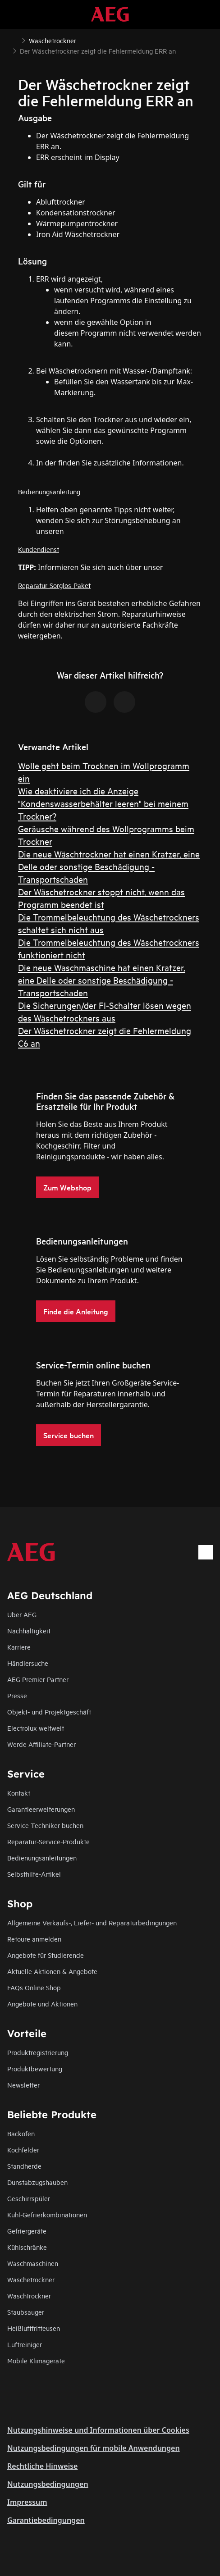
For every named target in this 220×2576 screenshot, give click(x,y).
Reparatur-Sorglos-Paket (54, 585)
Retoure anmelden (34, 1938)
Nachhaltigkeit (28, 1630)
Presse (17, 1695)
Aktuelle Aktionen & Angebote (52, 1971)
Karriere (19, 1646)
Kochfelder (23, 2149)
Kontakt (18, 1792)
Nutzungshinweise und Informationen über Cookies (98, 2430)
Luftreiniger (24, 2344)
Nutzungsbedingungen (47, 2484)
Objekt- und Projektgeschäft (49, 1711)
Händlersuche (27, 1663)
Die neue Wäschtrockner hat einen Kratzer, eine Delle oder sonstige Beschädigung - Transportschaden (109, 866)
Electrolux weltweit (35, 1727)
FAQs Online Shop (34, 1987)
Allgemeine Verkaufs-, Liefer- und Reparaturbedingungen (92, 1922)
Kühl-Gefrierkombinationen (47, 2214)
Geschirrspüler (28, 2198)
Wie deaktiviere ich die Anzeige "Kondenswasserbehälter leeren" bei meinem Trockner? (103, 803)
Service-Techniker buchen (45, 1825)
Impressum (27, 2502)
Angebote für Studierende (45, 1955)
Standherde (24, 2165)
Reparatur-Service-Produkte (48, 1841)
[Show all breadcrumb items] (14, 39)
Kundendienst (38, 549)
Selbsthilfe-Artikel (34, 1873)
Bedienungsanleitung (49, 491)
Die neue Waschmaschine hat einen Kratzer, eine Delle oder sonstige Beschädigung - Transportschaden (101, 980)
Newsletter (23, 2084)
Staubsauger (25, 2311)
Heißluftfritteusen (33, 2328)
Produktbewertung (34, 2068)
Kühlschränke (27, 2247)
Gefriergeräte (26, 2230)
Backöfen (21, 2133)
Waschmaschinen (32, 2263)
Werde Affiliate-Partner (41, 1744)
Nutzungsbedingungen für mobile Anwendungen (93, 2448)
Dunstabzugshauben (37, 2182)
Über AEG (22, 1614)
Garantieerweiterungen (41, 1809)
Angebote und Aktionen (42, 2003)
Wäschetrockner (31, 2279)
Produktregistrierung (37, 2052)
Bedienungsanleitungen (42, 1857)
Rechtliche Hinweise (42, 2466)
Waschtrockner (29, 2295)
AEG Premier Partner (38, 1679)
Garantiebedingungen (46, 2520)
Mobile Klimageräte (36, 2360)
